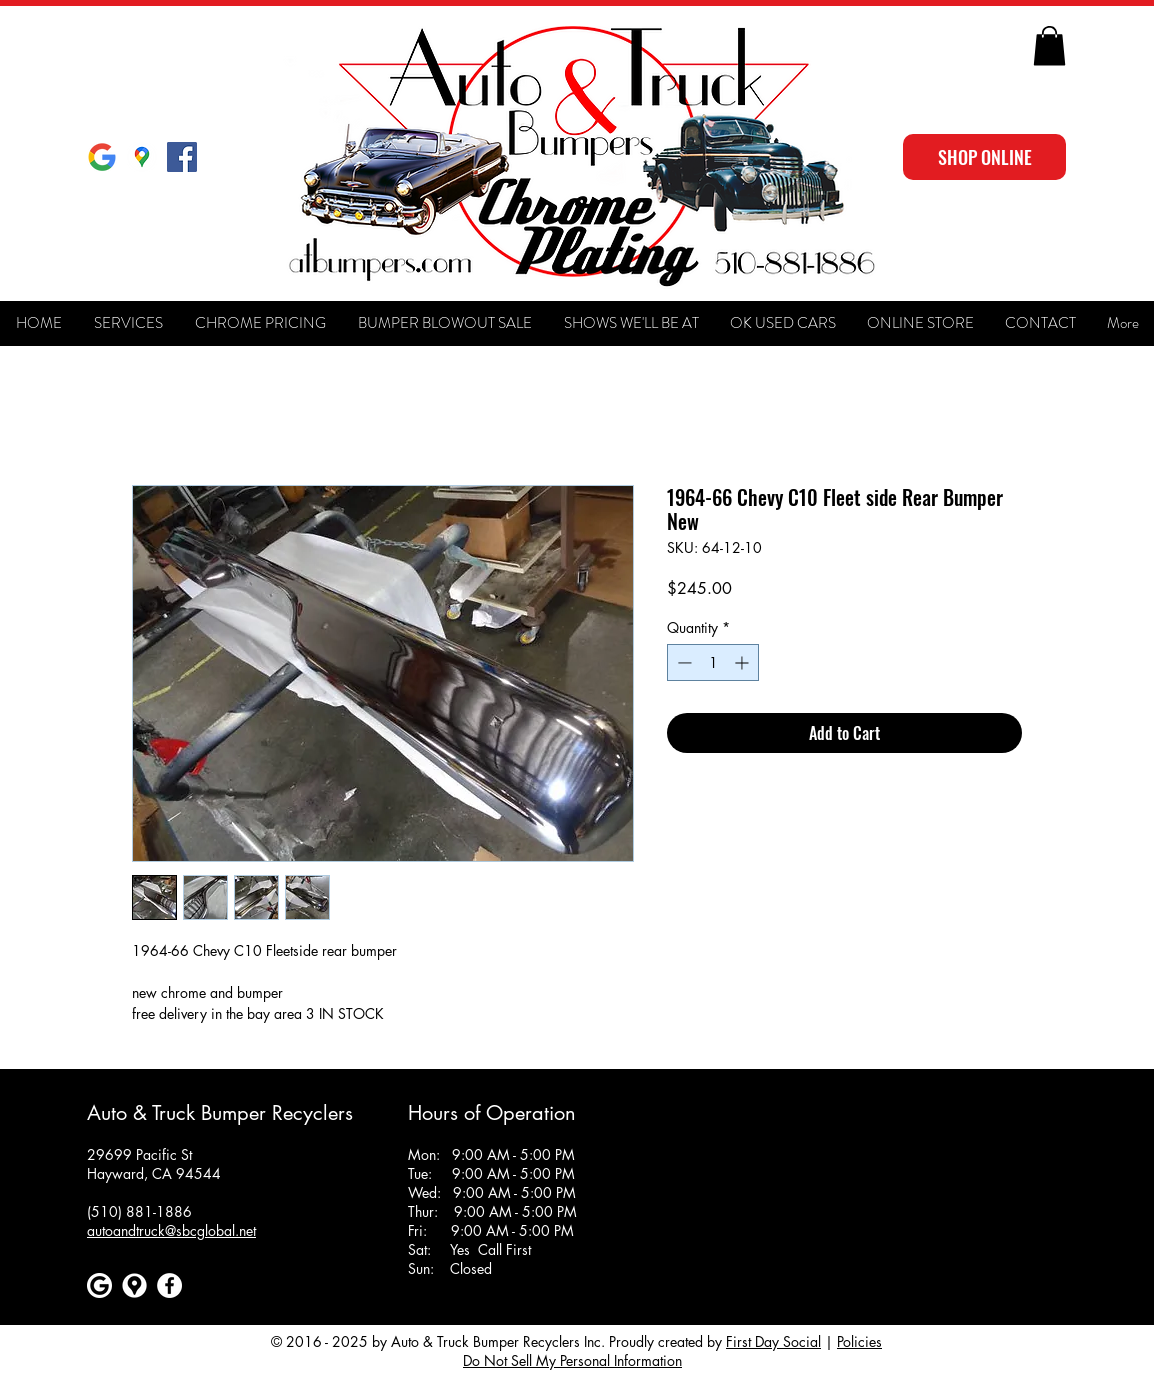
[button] (1049, 45)
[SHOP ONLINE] (984, 157)
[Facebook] (169, 1285)
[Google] (102, 157)
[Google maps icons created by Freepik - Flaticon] (134, 1285)
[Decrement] (682, 662)
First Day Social (773, 1341)
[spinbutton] (713, 662)
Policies (859, 1341)
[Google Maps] (142, 157)
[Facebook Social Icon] (182, 157)
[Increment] (743, 662)
